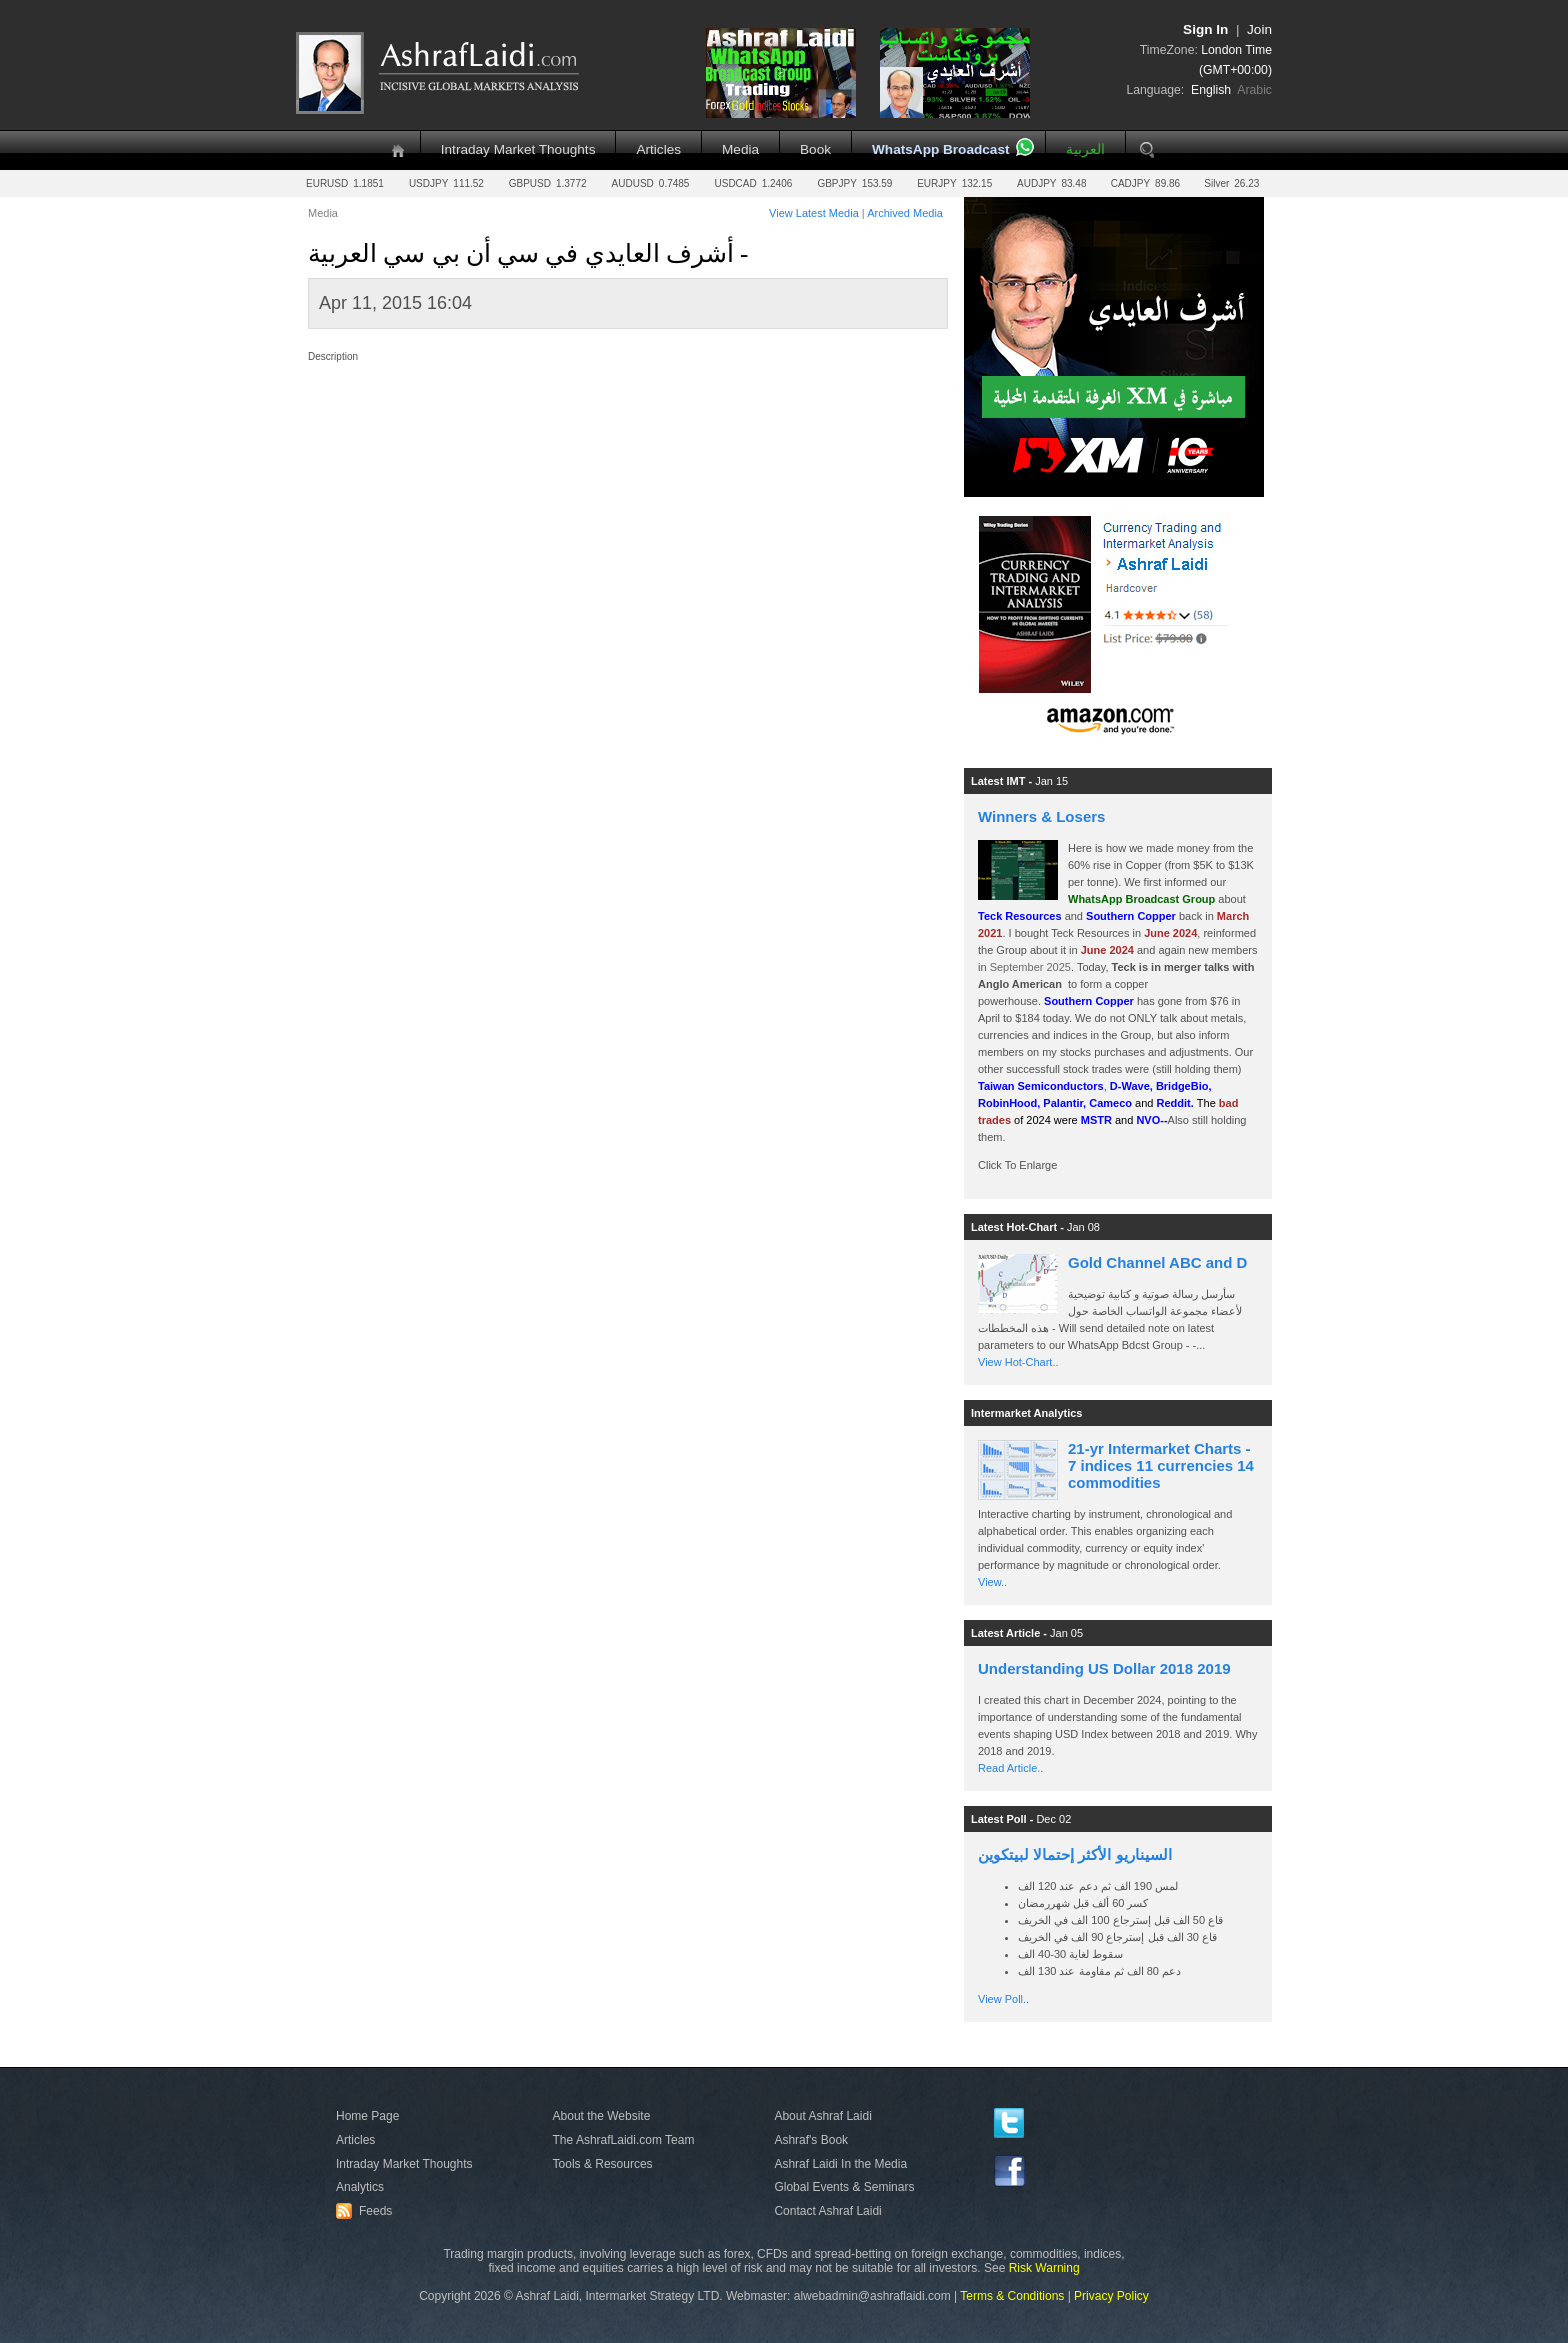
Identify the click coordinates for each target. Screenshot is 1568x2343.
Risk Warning (1044, 2268)
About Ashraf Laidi (822, 2116)
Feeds (367, 2211)
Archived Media (905, 213)
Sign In (1205, 29)
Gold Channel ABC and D (1157, 1262)
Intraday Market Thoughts (518, 149)
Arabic (1254, 90)
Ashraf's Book (811, 2140)
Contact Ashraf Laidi (827, 2211)
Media (740, 149)
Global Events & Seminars (844, 2187)
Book (815, 149)
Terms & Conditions (1012, 2296)
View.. (992, 1582)
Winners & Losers (1041, 816)
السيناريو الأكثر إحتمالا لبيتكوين (1075, 1854)
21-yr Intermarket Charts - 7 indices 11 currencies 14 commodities (1161, 1465)
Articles (658, 149)
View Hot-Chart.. (1018, 1362)
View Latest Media (814, 213)
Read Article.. (1010, 1768)
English (1211, 90)
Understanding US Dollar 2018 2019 (1104, 1668)
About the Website (602, 2116)
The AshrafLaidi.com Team (624, 2140)
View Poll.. (1003, 1999)
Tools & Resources (603, 2164)
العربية (1085, 149)
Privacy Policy (1111, 2296)
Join (1259, 29)
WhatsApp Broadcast (940, 149)
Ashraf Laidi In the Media (840, 2164)
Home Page (367, 2116)
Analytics (360, 2187)
